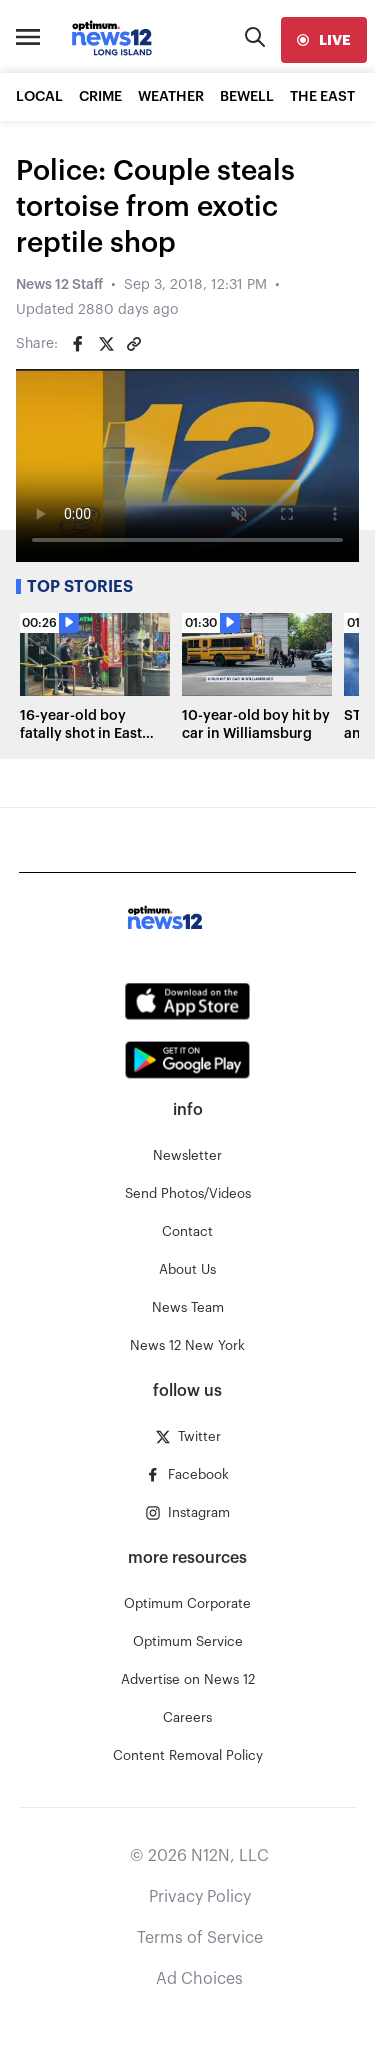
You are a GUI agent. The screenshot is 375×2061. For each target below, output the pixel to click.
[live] (324, 40)
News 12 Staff (59, 285)
